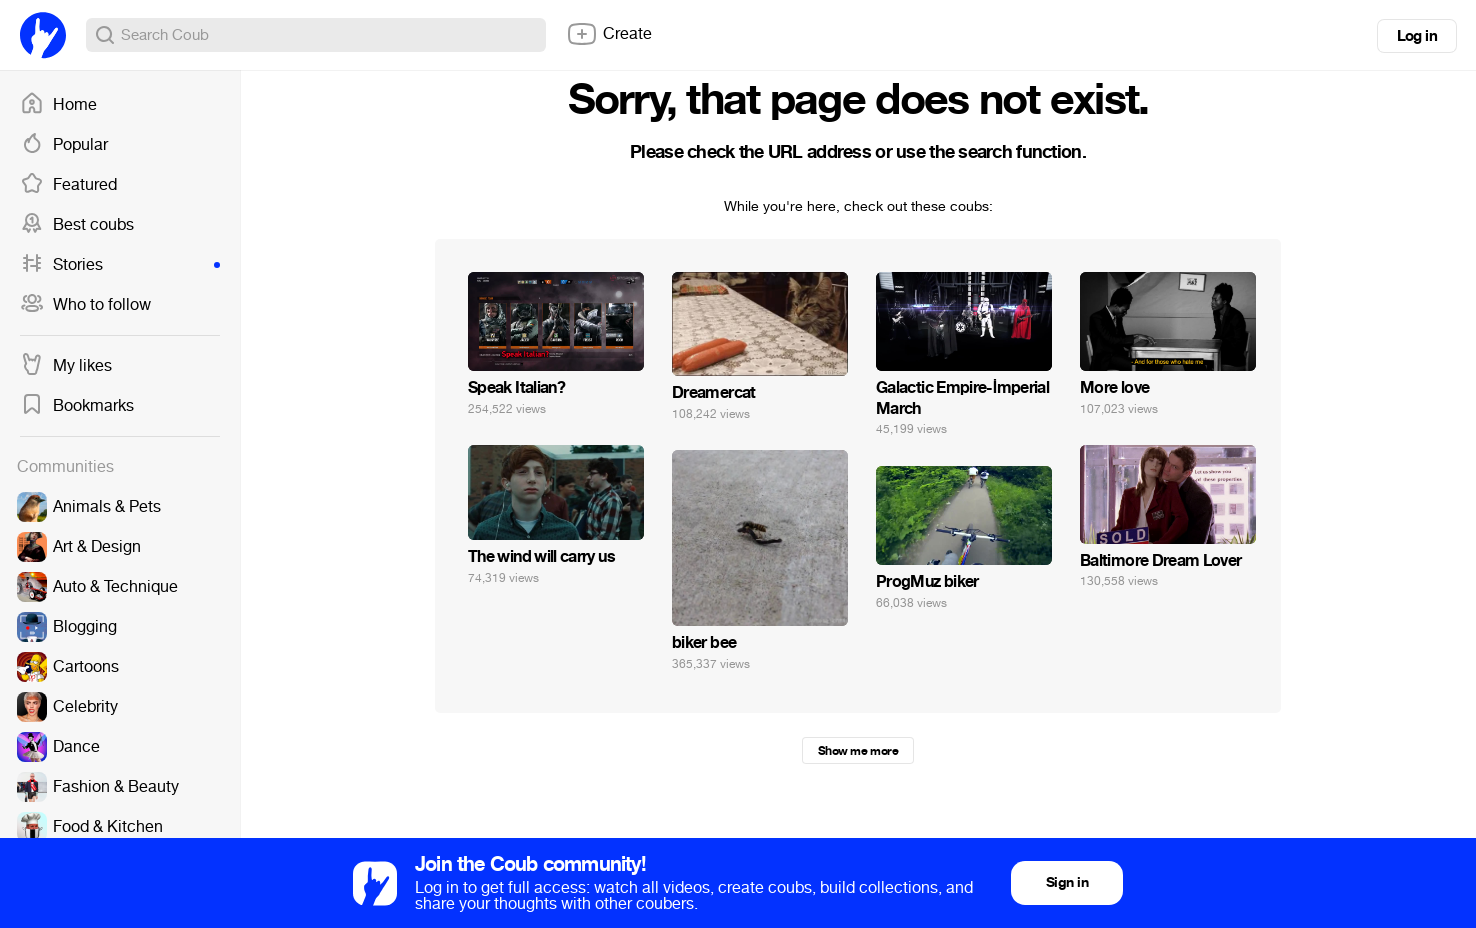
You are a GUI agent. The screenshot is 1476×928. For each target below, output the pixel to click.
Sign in (1067, 882)
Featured (68, 185)
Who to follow (85, 305)
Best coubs (77, 225)
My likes (66, 366)
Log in (1417, 36)
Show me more (858, 751)
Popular (64, 145)
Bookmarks (77, 406)
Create (609, 34)
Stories (120, 265)
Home (58, 105)
